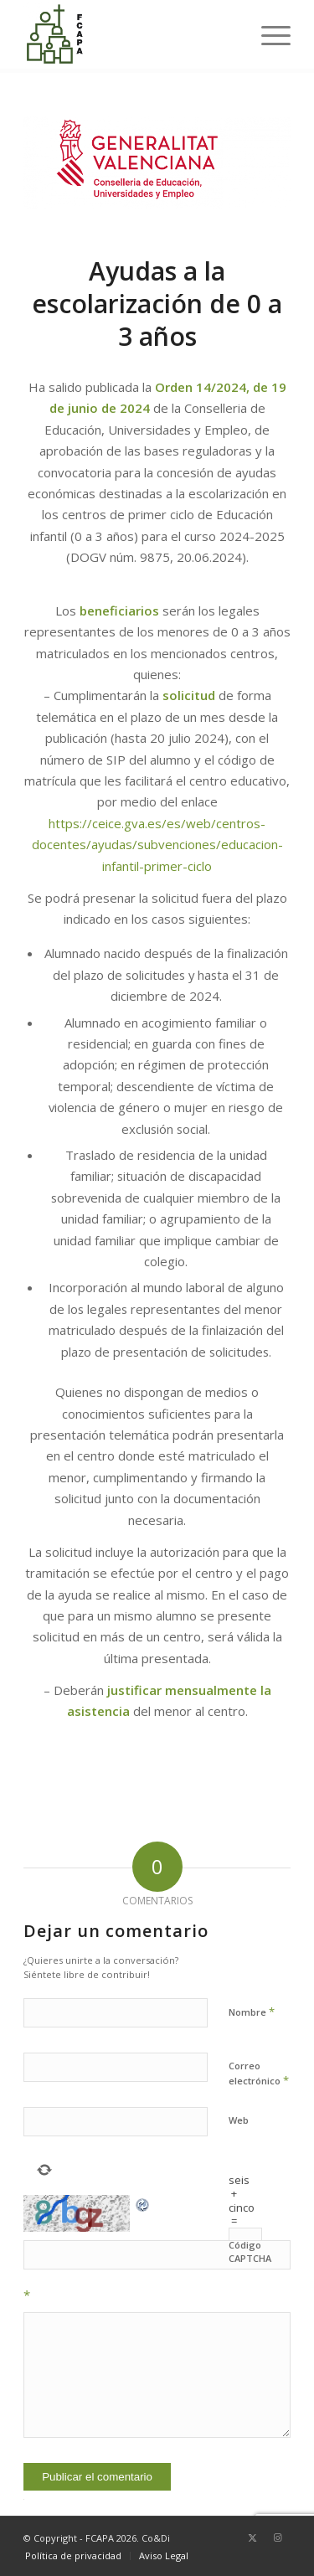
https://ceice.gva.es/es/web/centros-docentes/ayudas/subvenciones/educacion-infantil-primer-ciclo (157, 844)
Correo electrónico (259, 2073)
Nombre (252, 2011)
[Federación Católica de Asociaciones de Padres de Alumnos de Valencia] (130, 34)
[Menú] (268, 34)
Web (239, 2120)
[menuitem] (268, 34)
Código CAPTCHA (250, 2252)
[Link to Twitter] (252, 2537)
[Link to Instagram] (278, 2537)
